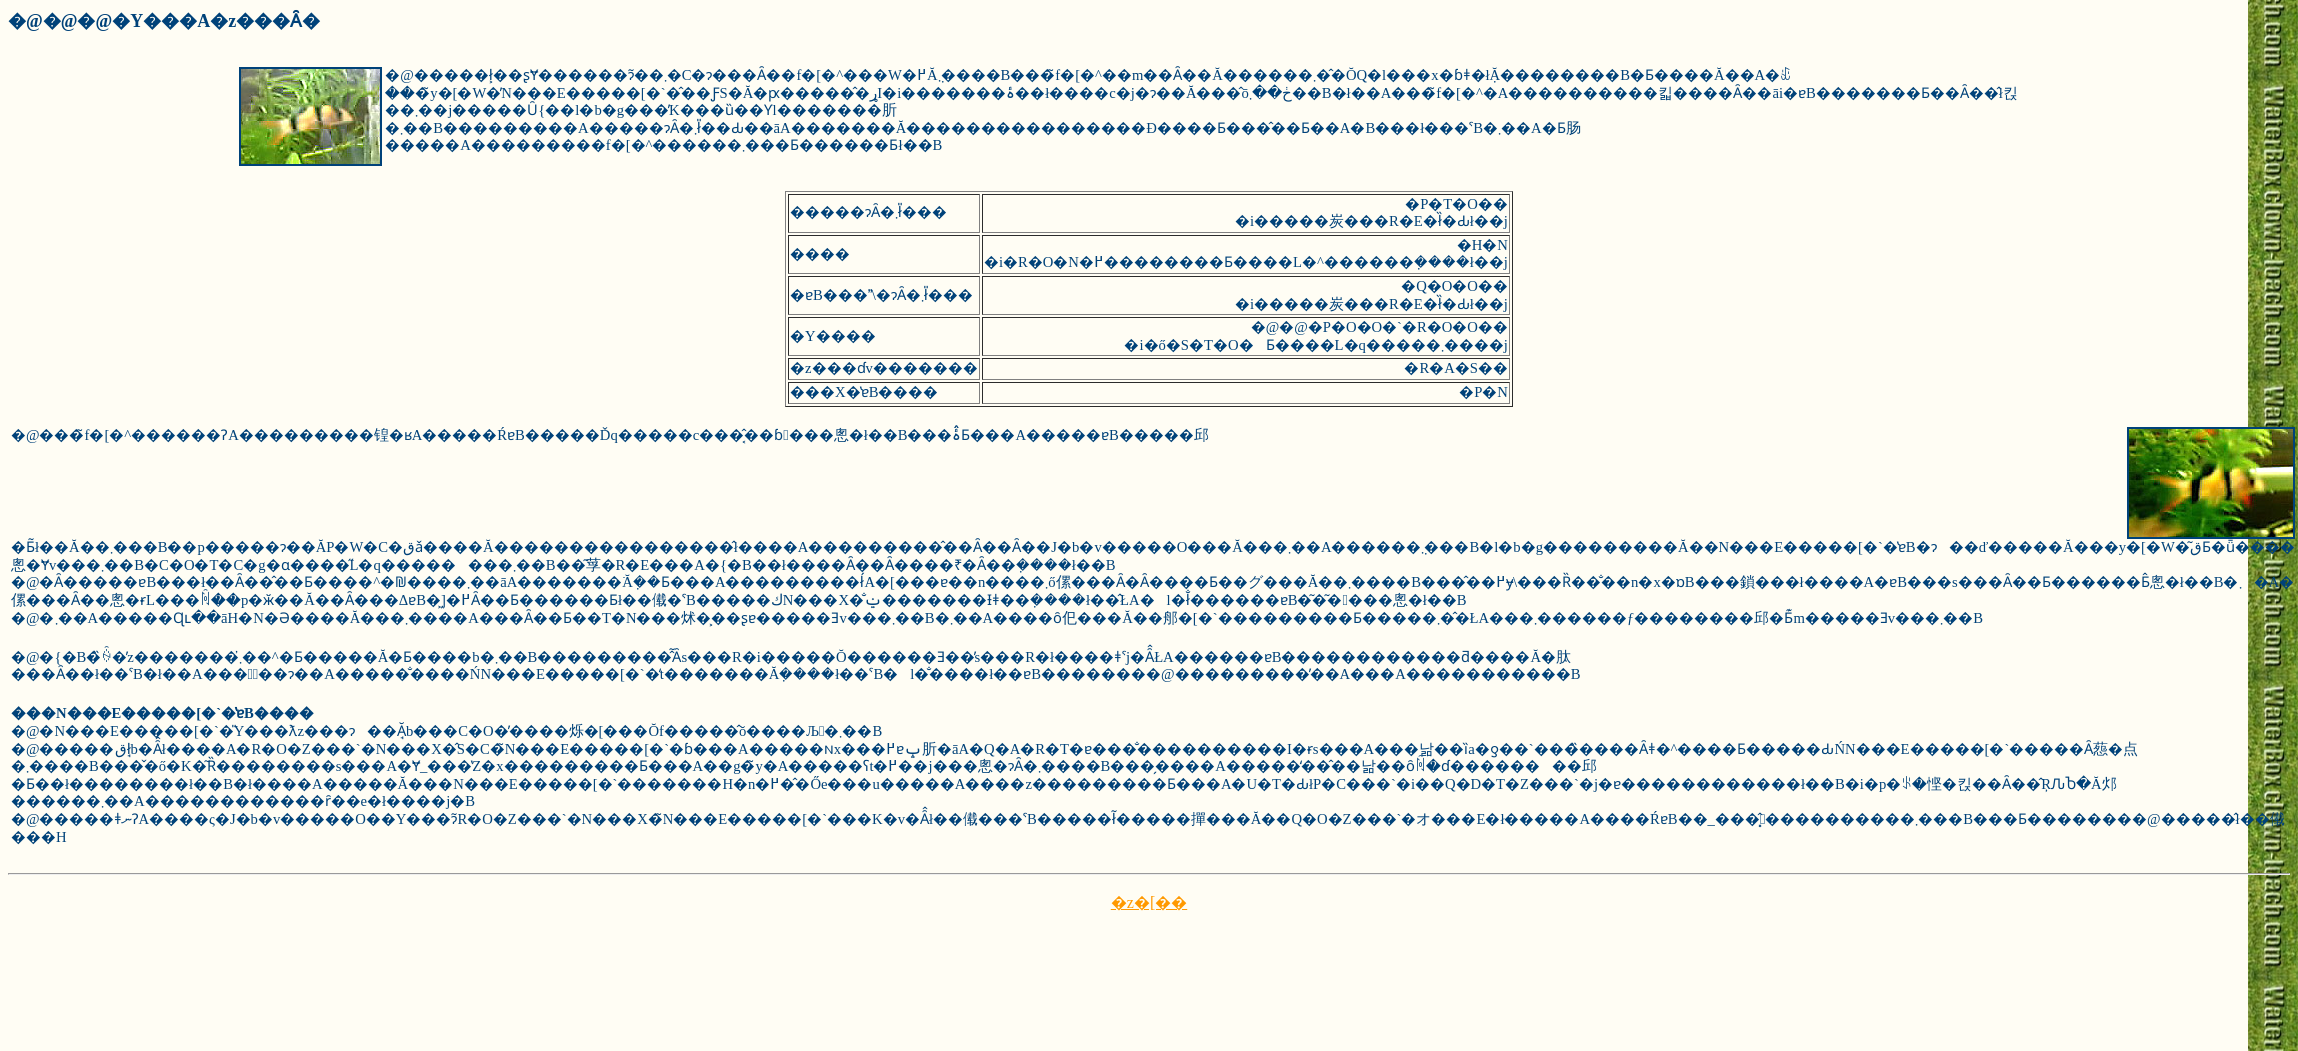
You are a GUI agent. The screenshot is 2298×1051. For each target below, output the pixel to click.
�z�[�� (1149, 902)
